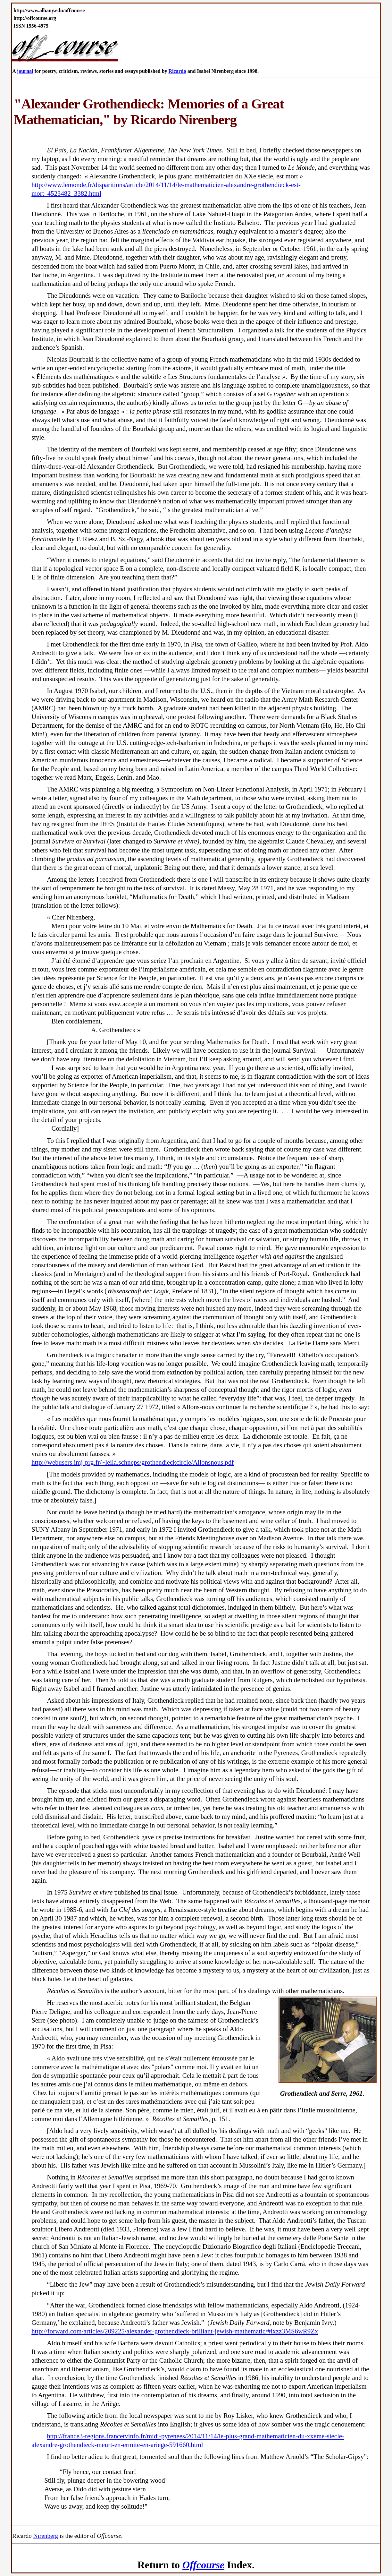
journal (25, 71)
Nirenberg (45, 2535)
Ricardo (177, 71)
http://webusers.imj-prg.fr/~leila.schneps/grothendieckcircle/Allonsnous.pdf (132, 1462)
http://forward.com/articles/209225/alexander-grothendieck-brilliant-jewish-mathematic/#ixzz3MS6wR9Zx (174, 2331)
